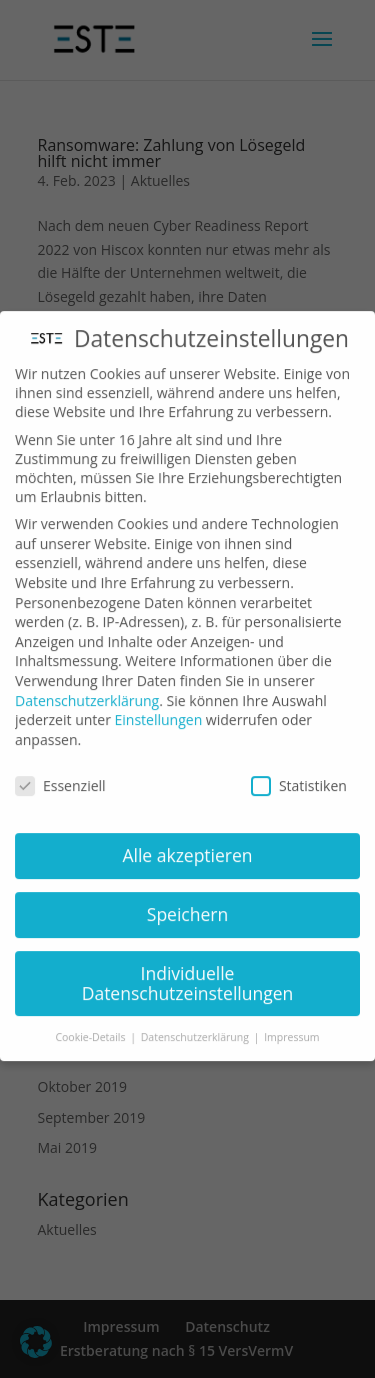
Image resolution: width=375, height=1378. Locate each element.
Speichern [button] (187, 895)
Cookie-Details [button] (91, 1018)
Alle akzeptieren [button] (187, 836)
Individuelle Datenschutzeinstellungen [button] (188, 964)
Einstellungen (159, 700)
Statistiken (299, 766)
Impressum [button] (291, 1018)
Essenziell (60, 766)
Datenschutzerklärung (87, 681)
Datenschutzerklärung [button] (196, 1018)
